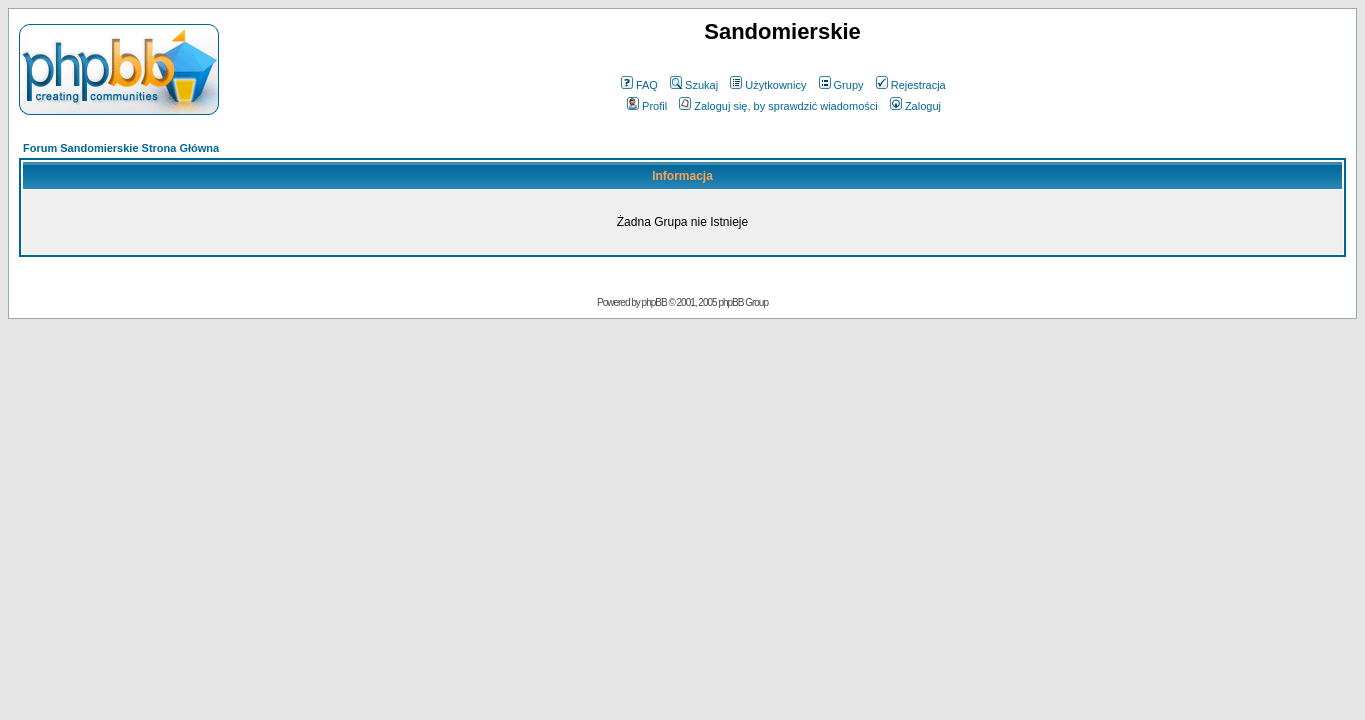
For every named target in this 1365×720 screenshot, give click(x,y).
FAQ (639, 85)
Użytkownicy (768, 85)
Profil (647, 106)
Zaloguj (915, 106)
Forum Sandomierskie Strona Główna (121, 148)
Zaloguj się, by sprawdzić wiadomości (778, 106)
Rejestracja (911, 85)
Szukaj (694, 85)
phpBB (654, 302)
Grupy (841, 85)
